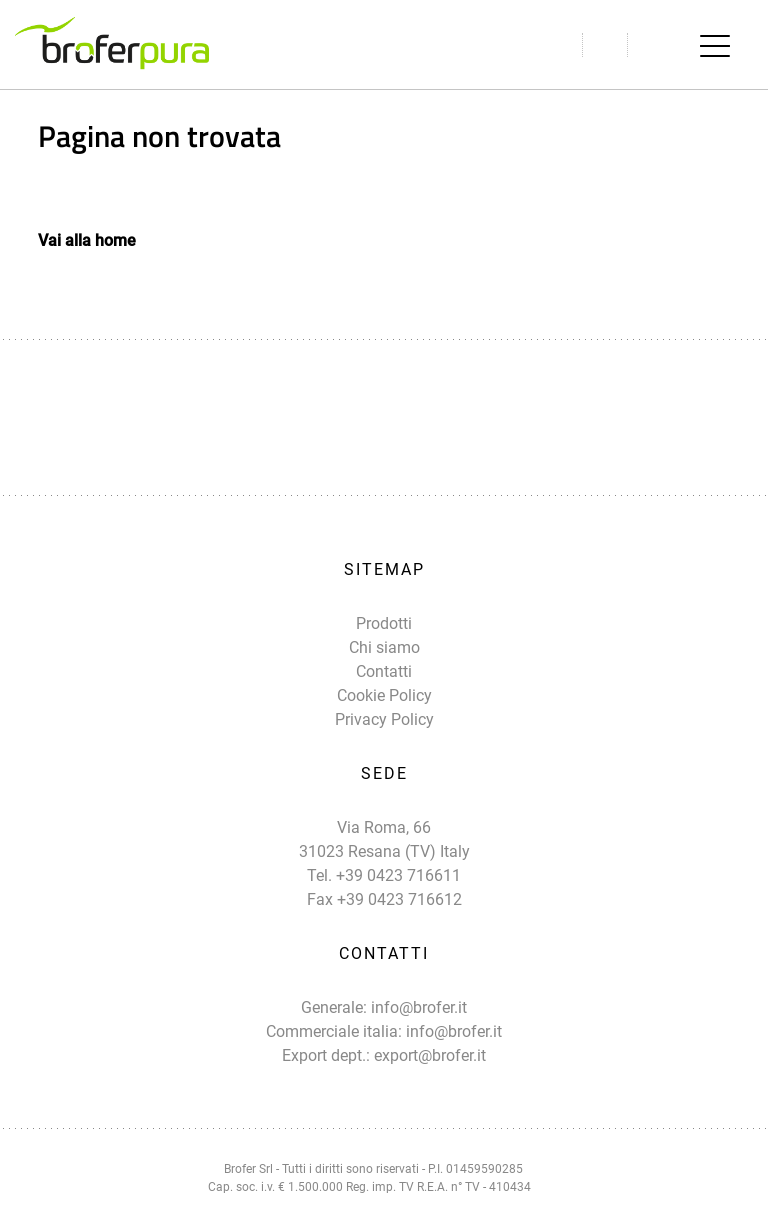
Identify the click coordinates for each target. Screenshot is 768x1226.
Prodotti (384, 623)
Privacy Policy (384, 719)
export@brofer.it (430, 1055)
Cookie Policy (384, 695)
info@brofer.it (419, 1007)
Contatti (384, 671)
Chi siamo (384, 647)
